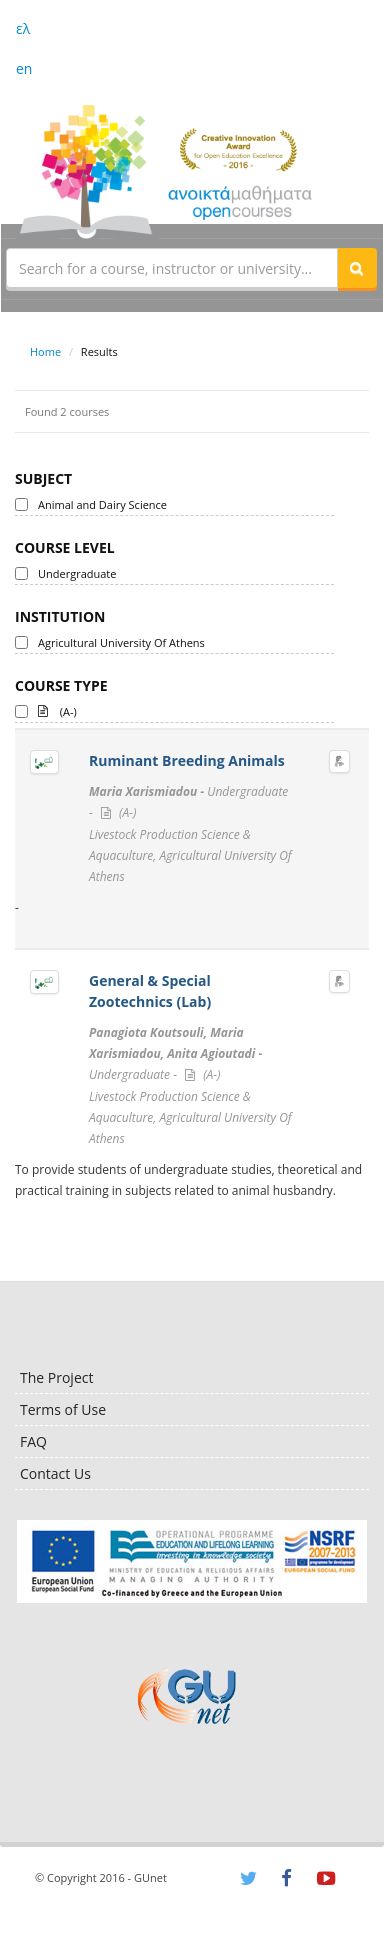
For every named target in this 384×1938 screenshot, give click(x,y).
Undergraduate (77, 573)
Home (45, 351)
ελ (23, 28)
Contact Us (55, 1473)
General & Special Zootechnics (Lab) (150, 991)
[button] (357, 268)
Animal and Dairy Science (102, 504)
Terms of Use (63, 1409)
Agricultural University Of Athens (121, 642)
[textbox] (172, 268)
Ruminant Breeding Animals (187, 760)
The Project (56, 1377)
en (24, 68)
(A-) (57, 710)
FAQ (33, 1441)
